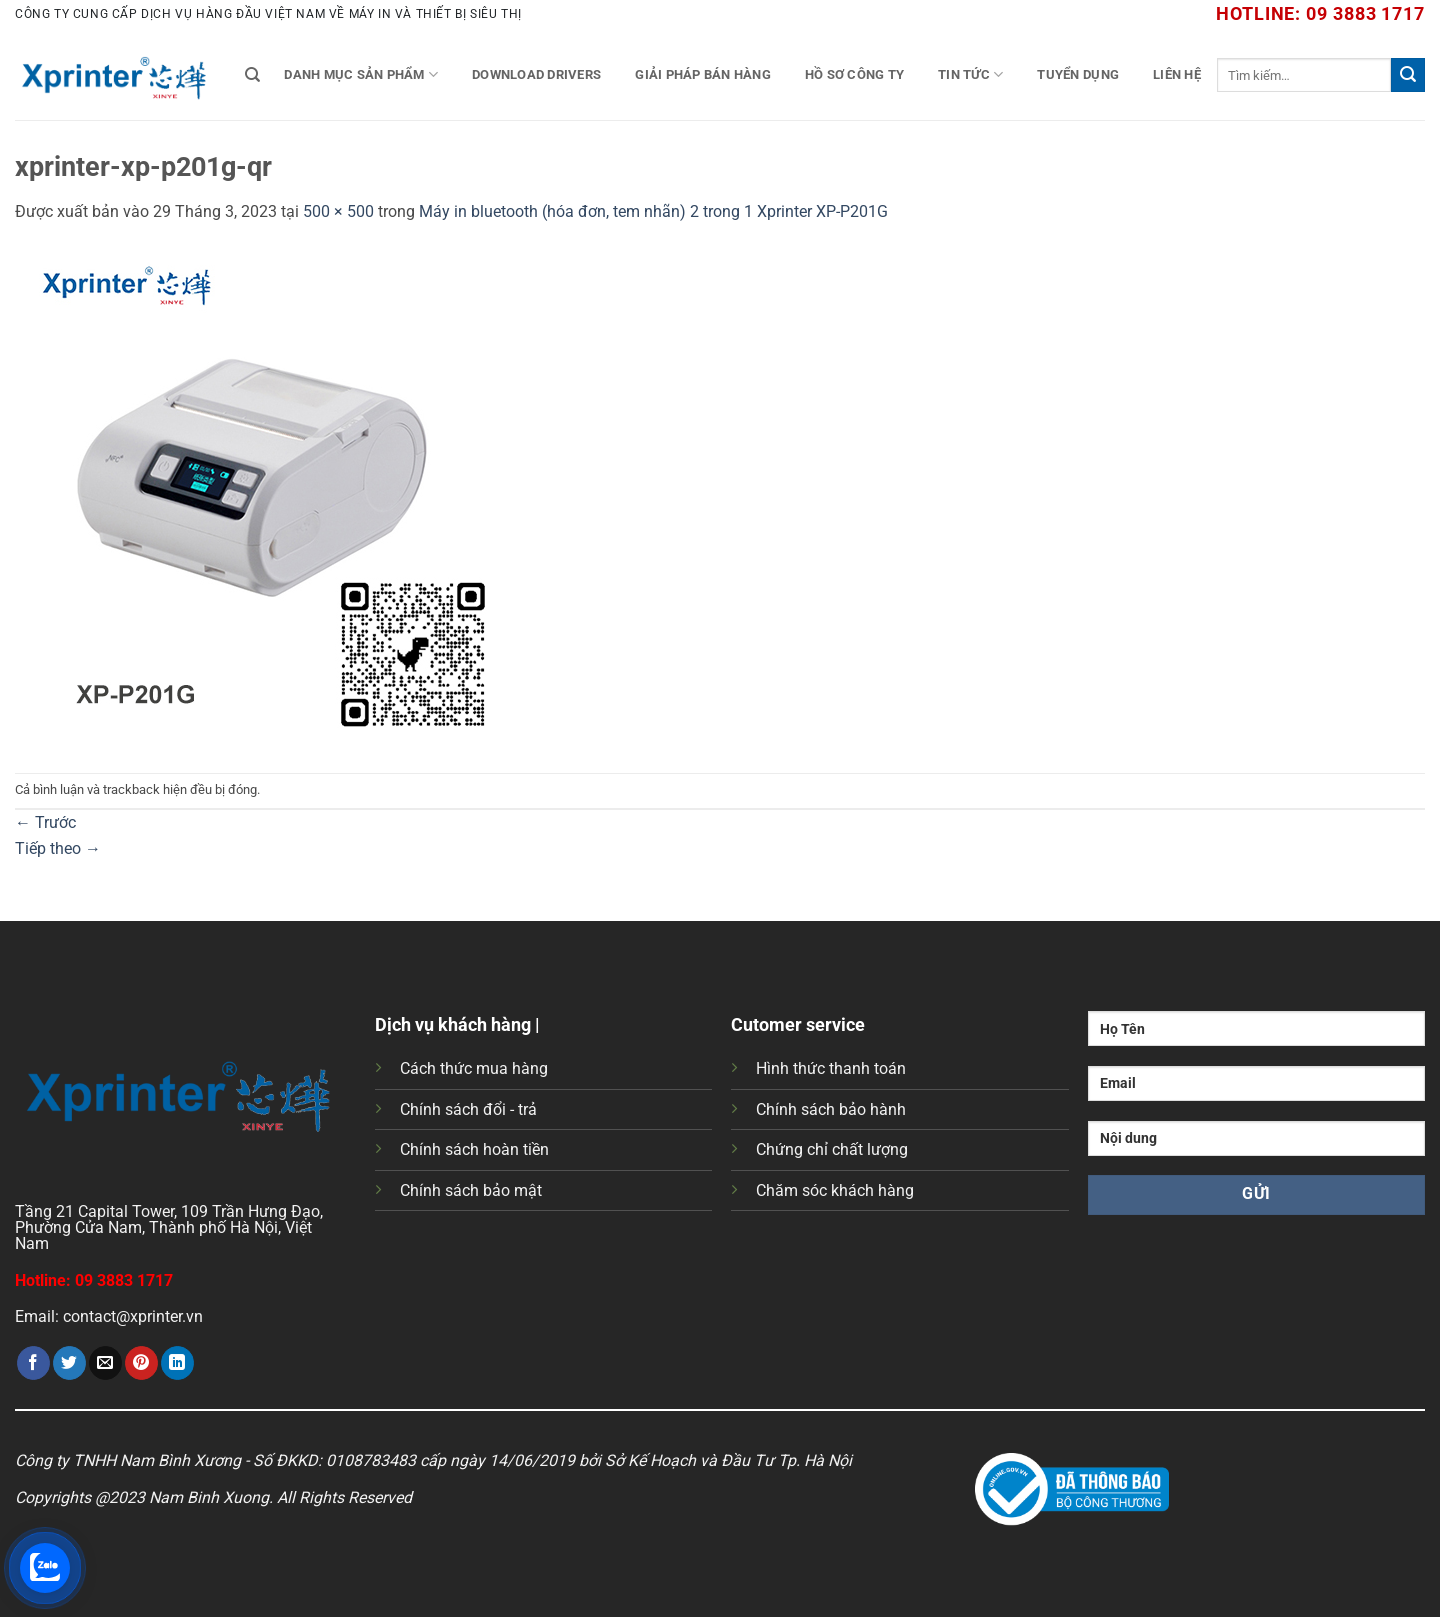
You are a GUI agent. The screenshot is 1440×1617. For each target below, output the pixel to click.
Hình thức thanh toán (831, 1068)
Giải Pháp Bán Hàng (703, 74)
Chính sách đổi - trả (468, 1109)
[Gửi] (1408, 75)
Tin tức (970, 74)
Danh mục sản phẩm (361, 74)
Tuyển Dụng (1078, 74)
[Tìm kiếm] (252, 75)
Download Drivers (536, 74)
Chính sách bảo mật (471, 1190)
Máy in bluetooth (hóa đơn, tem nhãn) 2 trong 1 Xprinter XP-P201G (653, 211)
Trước (45, 822)
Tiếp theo (58, 848)
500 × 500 (338, 211)
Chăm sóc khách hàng (835, 1190)
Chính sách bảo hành (831, 1109)
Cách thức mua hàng (474, 1068)
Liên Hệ (1177, 74)
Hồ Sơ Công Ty (854, 74)
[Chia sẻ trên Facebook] (33, 1363)
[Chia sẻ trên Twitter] (69, 1363)
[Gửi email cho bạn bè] (105, 1363)
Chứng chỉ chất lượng (832, 1149)
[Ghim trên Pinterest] (141, 1363)
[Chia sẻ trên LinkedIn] (177, 1363)
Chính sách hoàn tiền (474, 1149)
